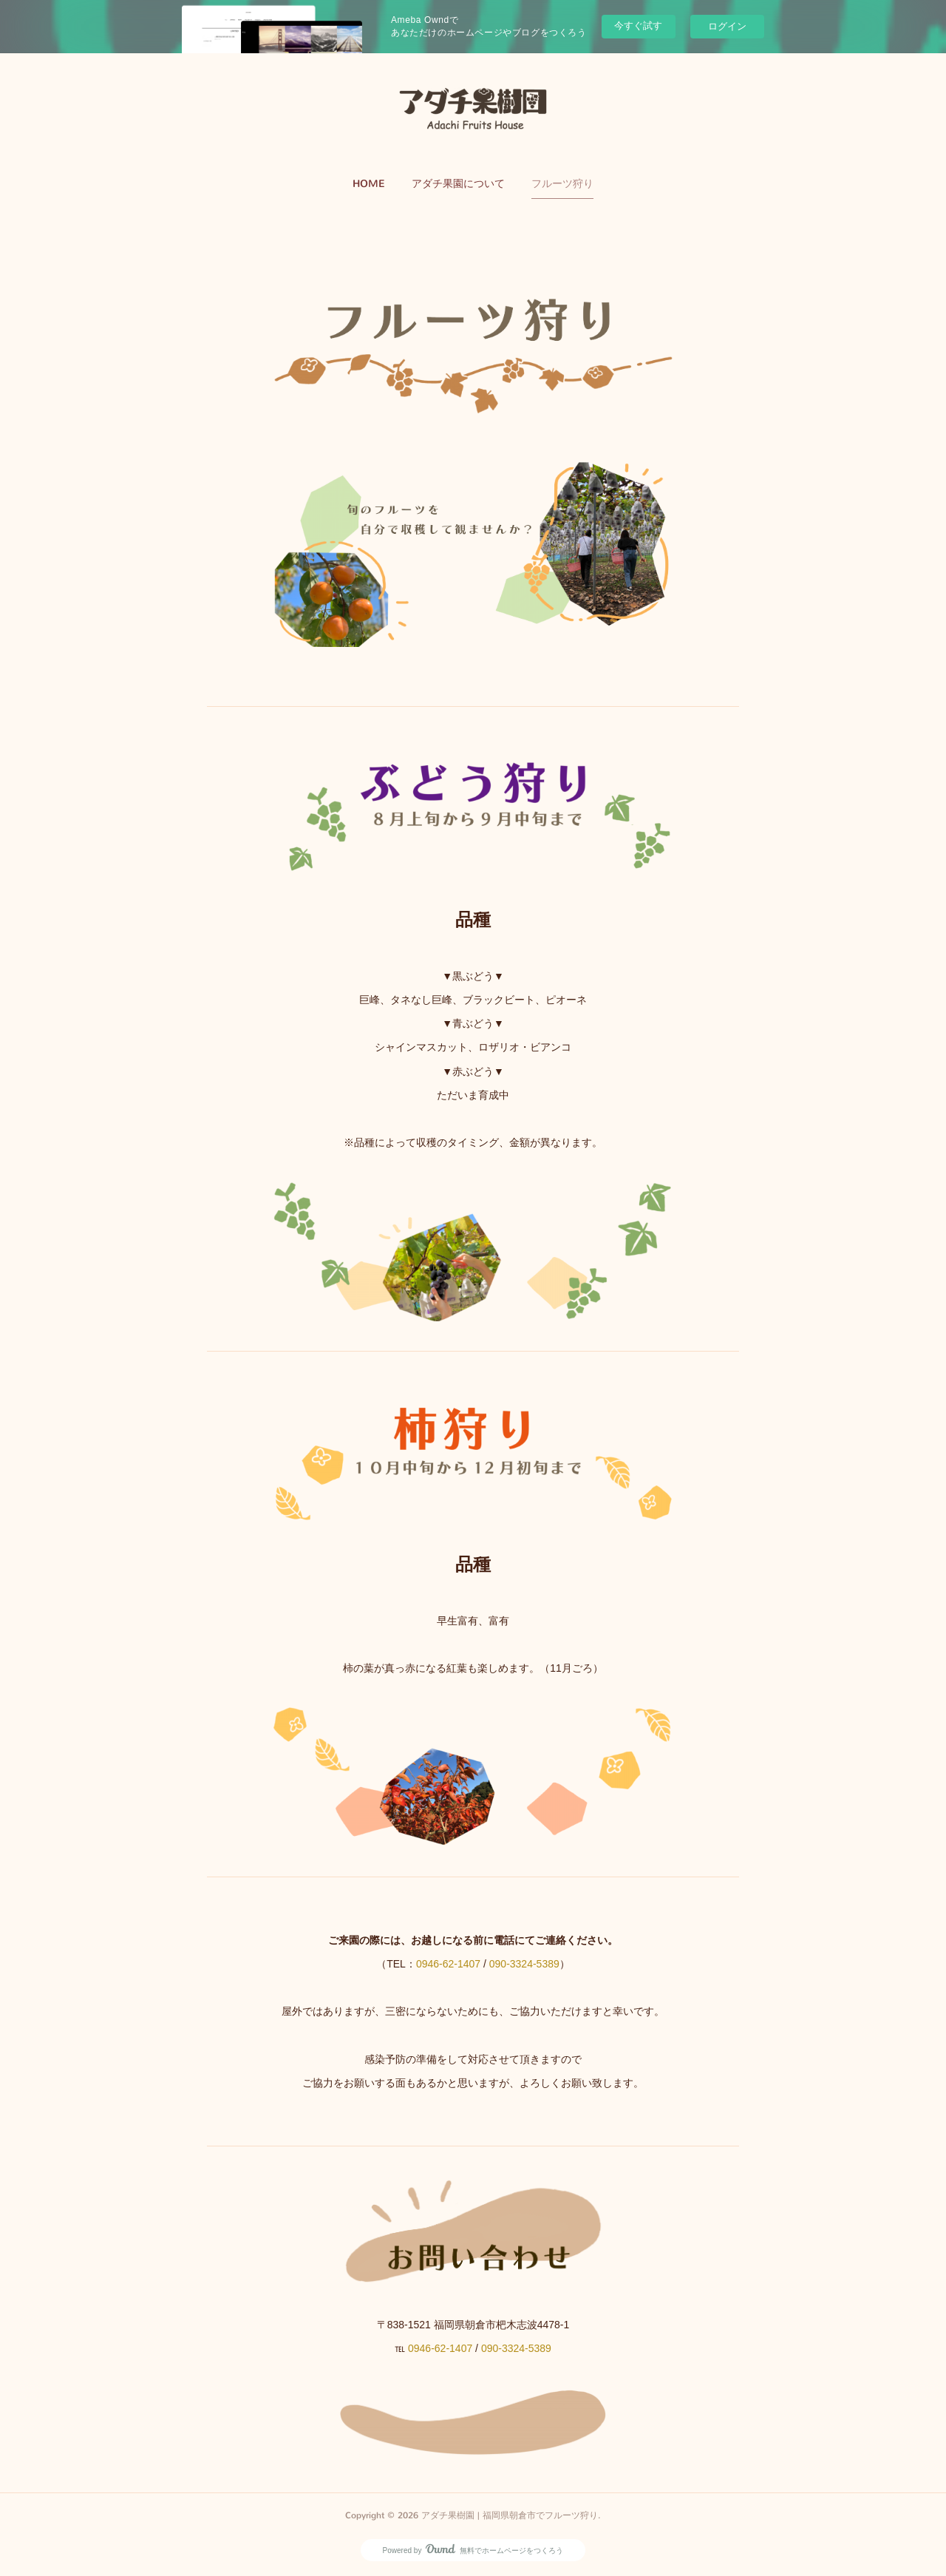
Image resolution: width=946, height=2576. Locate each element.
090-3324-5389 (524, 1964)
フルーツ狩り (562, 184)
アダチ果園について (458, 184)
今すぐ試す (638, 25)
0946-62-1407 (448, 1964)
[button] (369, 184)
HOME (369, 184)
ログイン (727, 26)
